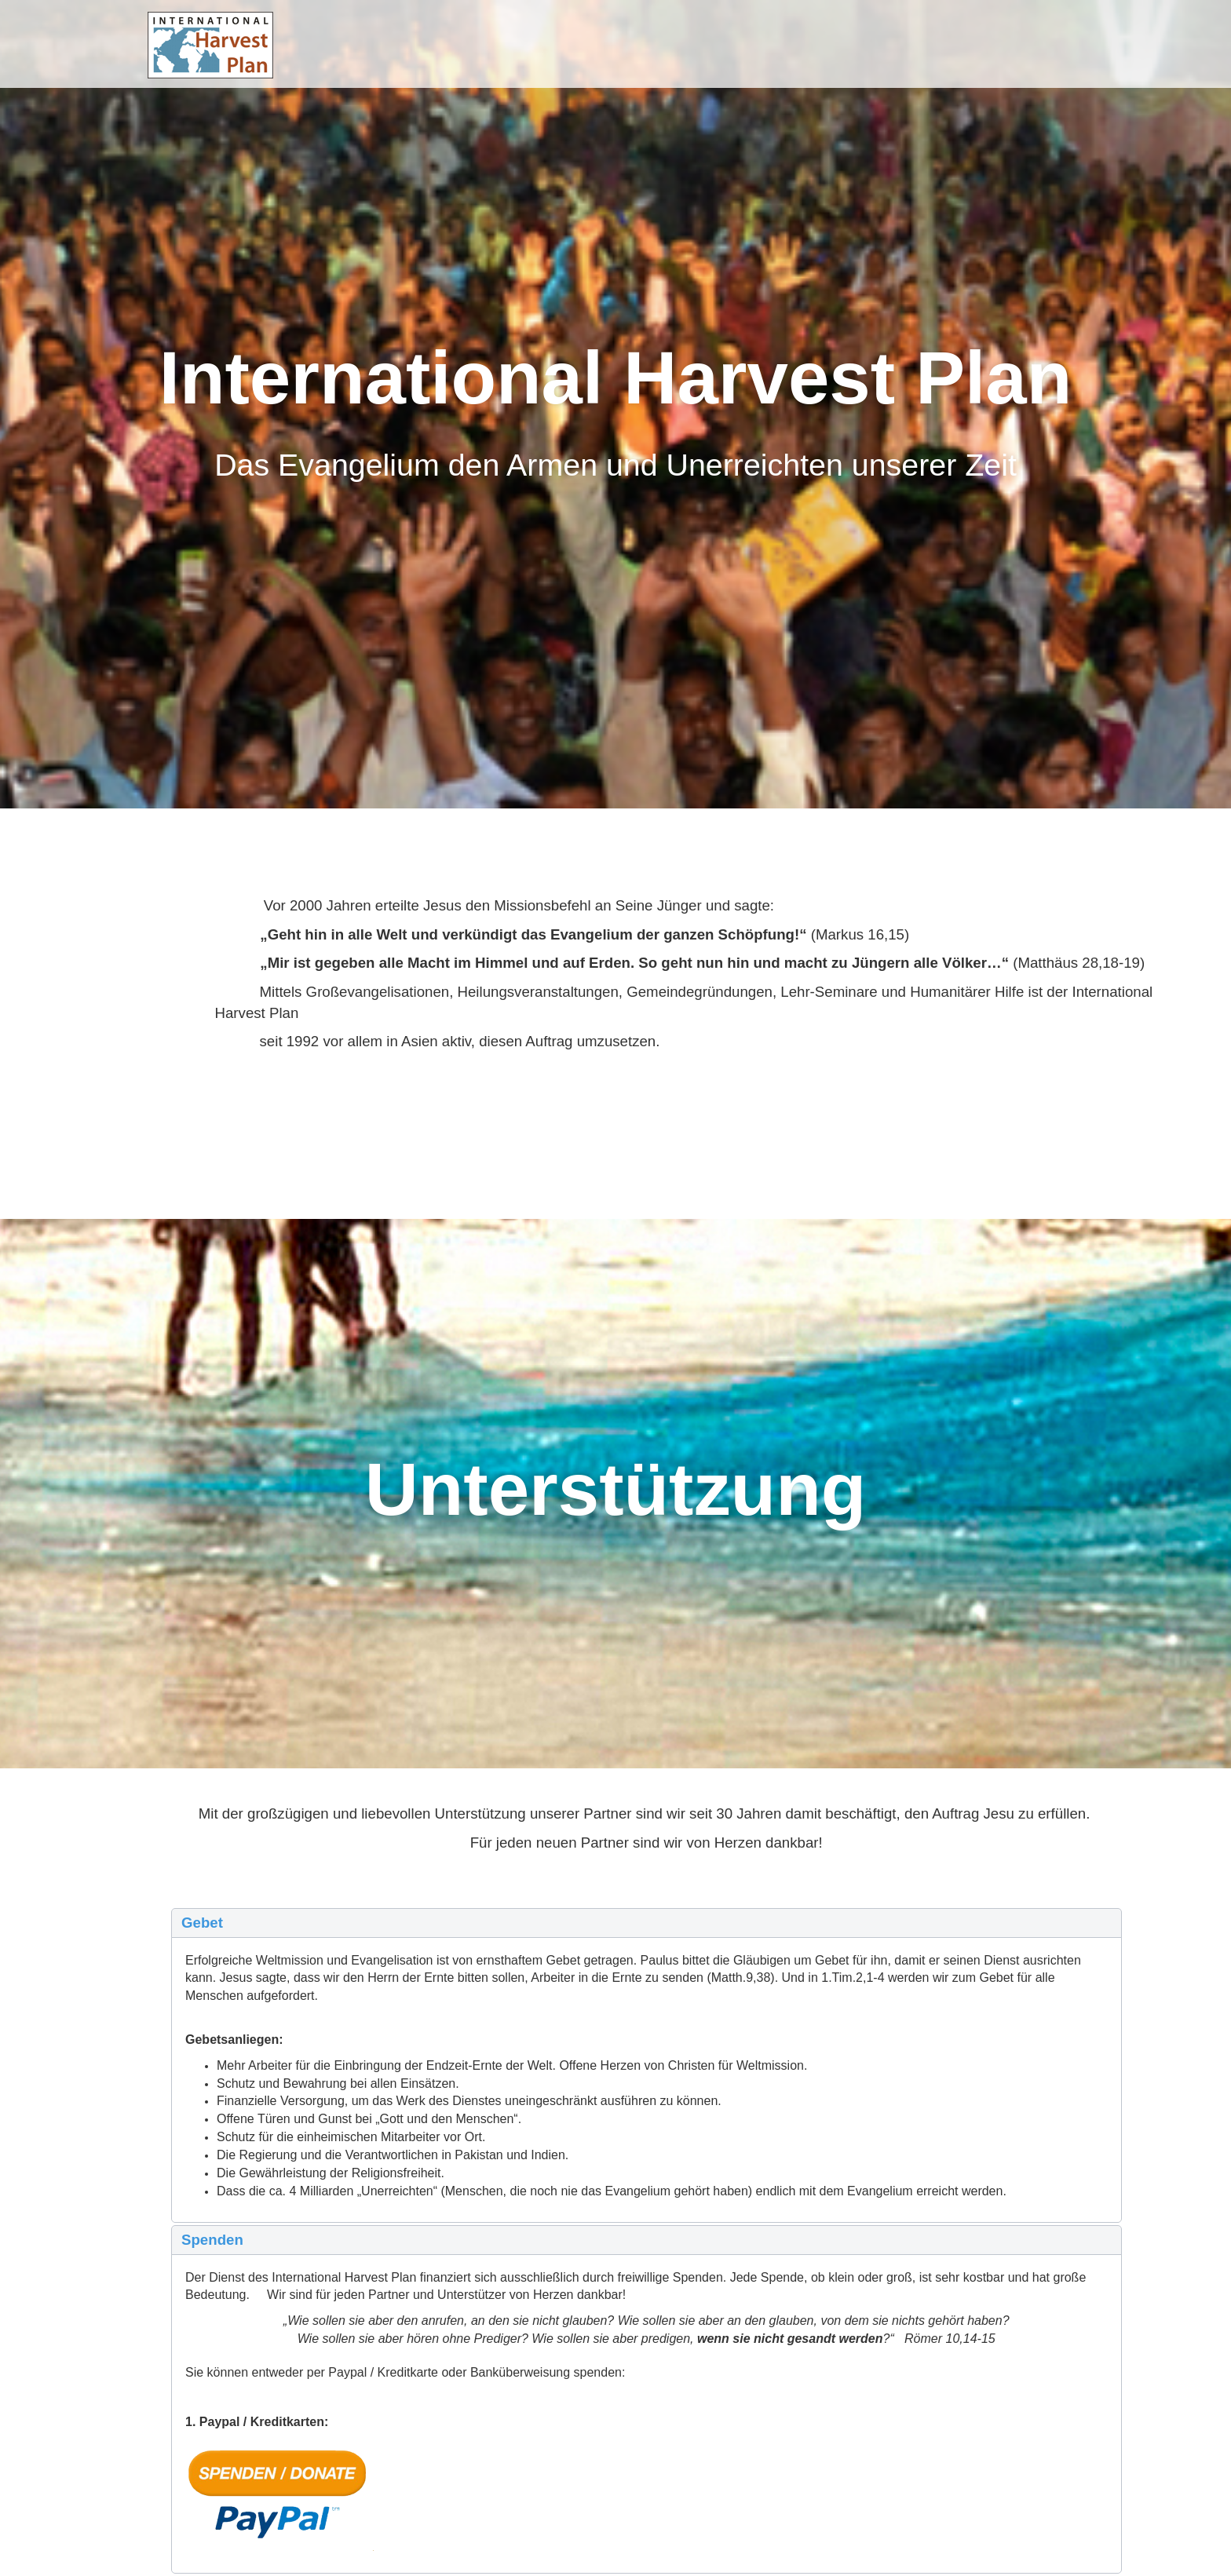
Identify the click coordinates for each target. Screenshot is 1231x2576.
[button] (646, 1923)
